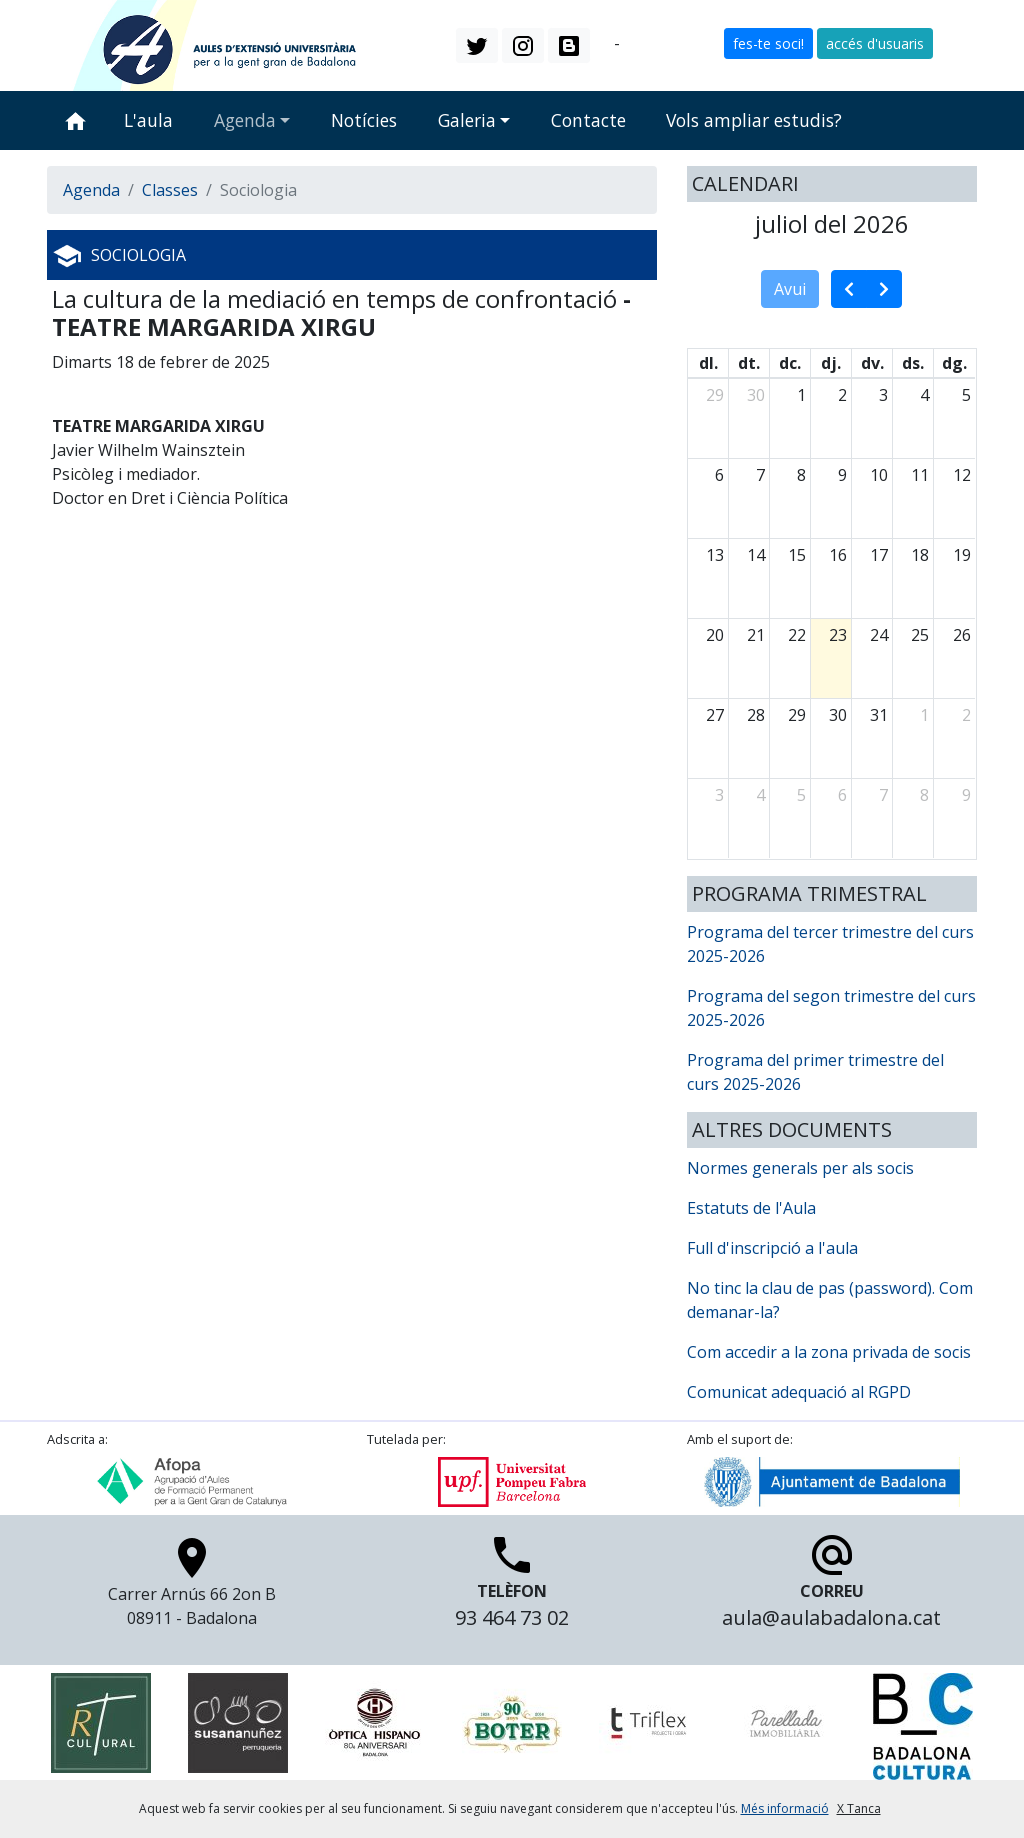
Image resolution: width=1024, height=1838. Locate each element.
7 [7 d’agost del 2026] (883, 795)
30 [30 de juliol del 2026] (838, 715)
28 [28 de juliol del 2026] (756, 715)
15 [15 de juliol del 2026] (797, 555)
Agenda (245, 120)
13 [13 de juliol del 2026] (715, 555)
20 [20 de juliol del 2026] (715, 635)
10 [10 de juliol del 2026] (879, 475)
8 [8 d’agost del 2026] (924, 795)
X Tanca (859, 1808)
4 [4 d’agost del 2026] (760, 795)
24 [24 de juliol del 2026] (879, 635)
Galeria (467, 120)
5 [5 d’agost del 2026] (801, 795)
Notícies (364, 120)
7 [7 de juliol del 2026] (760, 475)
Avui (790, 289)
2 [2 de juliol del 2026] (842, 395)
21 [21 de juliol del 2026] (756, 635)
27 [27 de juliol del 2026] (715, 715)
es (632, 44)
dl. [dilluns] (708, 363)
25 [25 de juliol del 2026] (920, 635)
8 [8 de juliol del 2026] (801, 475)
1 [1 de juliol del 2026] (801, 395)
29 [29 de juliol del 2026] (797, 715)
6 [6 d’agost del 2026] (842, 795)
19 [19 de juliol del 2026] (962, 555)
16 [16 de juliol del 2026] (838, 555)
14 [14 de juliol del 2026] (756, 555)
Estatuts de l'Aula (751, 1208)
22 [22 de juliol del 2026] (797, 635)
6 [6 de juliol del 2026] (719, 475)
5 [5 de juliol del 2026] (966, 395)
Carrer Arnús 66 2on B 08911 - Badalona (192, 1587)
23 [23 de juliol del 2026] (838, 635)
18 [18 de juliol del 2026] (920, 555)
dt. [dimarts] (749, 363)
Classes (170, 190)
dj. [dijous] (831, 363)
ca (602, 44)
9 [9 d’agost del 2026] (966, 795)
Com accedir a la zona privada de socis (829, 1352)
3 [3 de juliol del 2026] (883, 395)
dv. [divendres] (872, 363)
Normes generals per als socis (800, 1168)
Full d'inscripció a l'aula (772, 1248)
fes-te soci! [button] (768, 43)
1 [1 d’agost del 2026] (924, 715)
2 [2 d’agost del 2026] (966, 715)
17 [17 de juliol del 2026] (879, 555)
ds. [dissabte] (913, 363)
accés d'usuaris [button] (875, 43)
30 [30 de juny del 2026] (756, 395)
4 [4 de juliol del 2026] (924, 395)
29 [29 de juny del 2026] (715, 395)
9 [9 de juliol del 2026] (842, 475)
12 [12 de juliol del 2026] (962, 475)
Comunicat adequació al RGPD (799, 1392)
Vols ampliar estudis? (754, 120)
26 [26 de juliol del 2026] (962, 635)
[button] (477, 45)
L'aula (148, 120)
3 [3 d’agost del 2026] (719, 795)
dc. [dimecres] (790, 363)
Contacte (588, 120)
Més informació (785, 1808)
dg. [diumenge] (954, 363)
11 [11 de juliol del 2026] (920, 475)
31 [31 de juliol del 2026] (879, 715)
